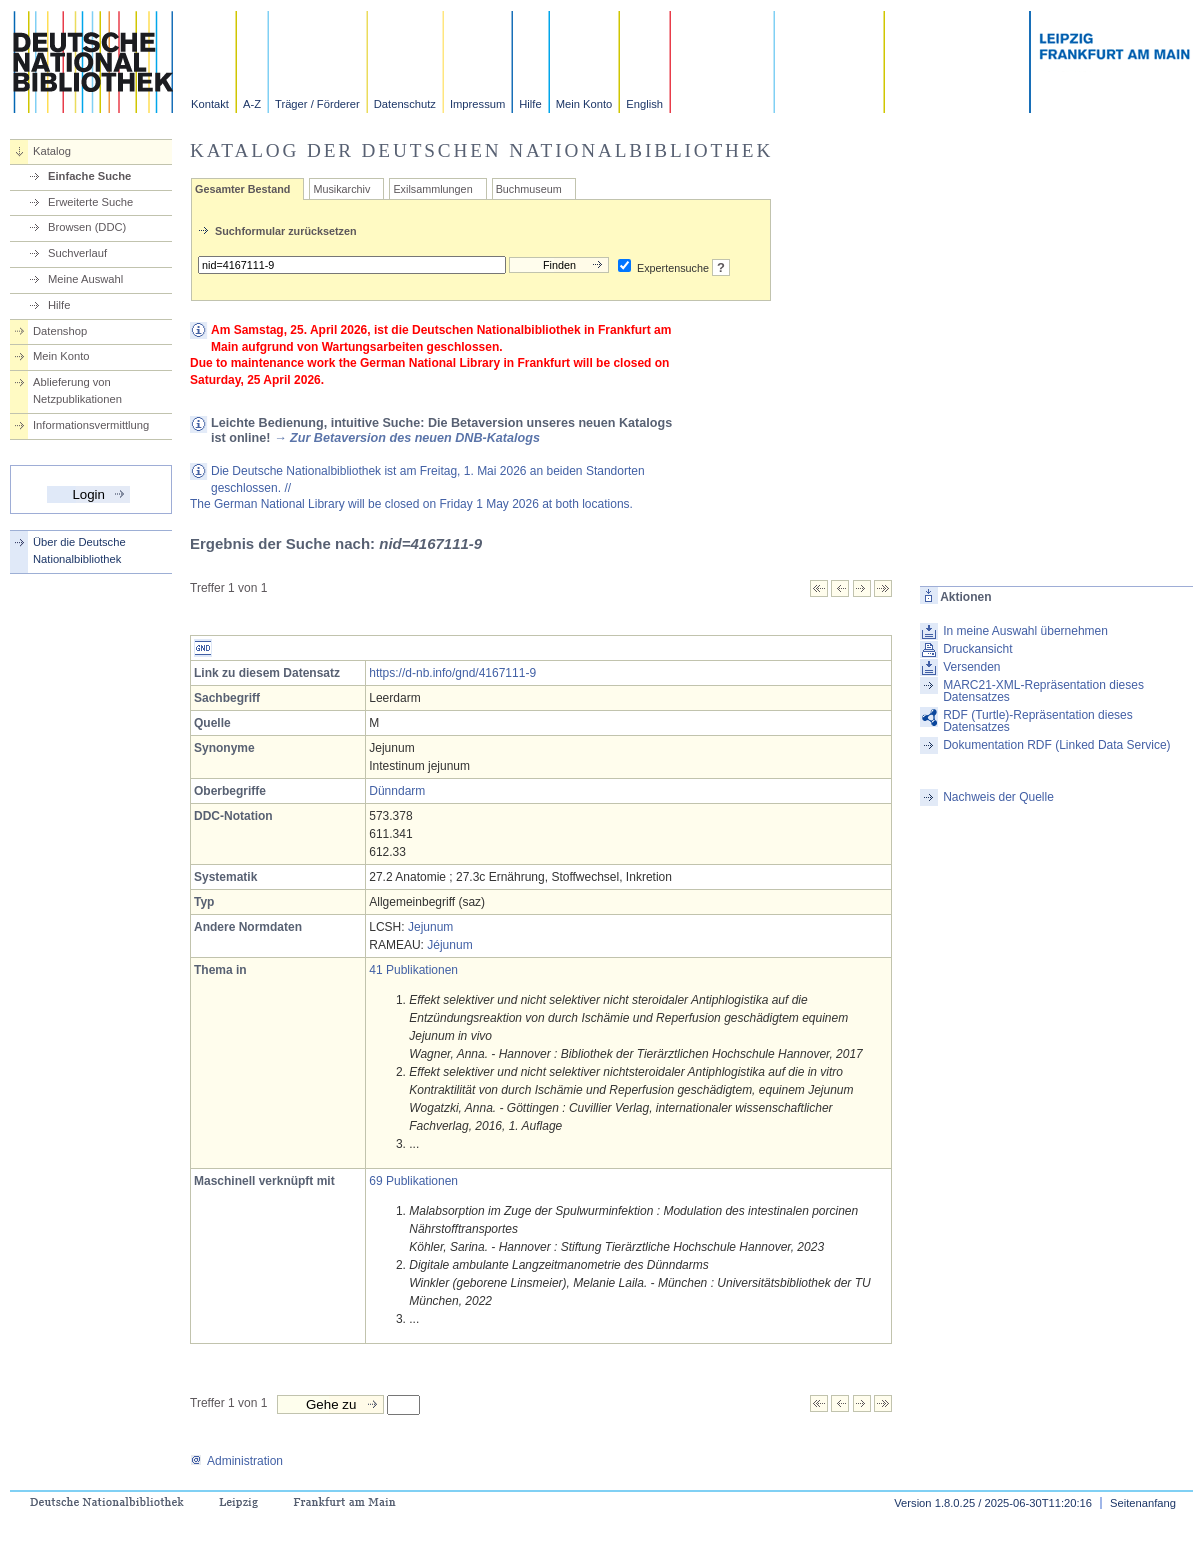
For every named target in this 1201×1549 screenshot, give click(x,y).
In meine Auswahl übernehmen (1025, 631)
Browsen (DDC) (87, 227)
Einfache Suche (89, 176)
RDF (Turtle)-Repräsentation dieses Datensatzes (1038, 721)
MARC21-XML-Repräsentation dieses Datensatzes (1043, 691)
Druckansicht (977, 649)
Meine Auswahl (85, 279)
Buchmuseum (529, 189)
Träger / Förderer (317, 104)
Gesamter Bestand (242, 189)
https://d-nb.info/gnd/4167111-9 (452, 673)
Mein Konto (584, 104)
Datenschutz (405, 104)
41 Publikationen (413, 970)
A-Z (252, 104)
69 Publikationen (413, 1181)
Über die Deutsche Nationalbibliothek (79, 550)
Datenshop (60, 331)
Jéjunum (449, 945)
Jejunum (430, 927)
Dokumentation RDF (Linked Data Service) (1056, 745)
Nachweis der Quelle (998, 797)
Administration (236, 1461)
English (644, 104)
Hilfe (530, 104)
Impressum (477, 104)
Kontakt (210, 104)
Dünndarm (397, 791)
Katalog (52, 151)
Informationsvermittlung (91, 425)
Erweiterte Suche (90, 202)
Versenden (971, 667)
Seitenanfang (1143, 1503)
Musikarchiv (341, 189)
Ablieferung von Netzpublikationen (77, 390)
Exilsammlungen (432, 189)
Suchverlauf (77, 253)
